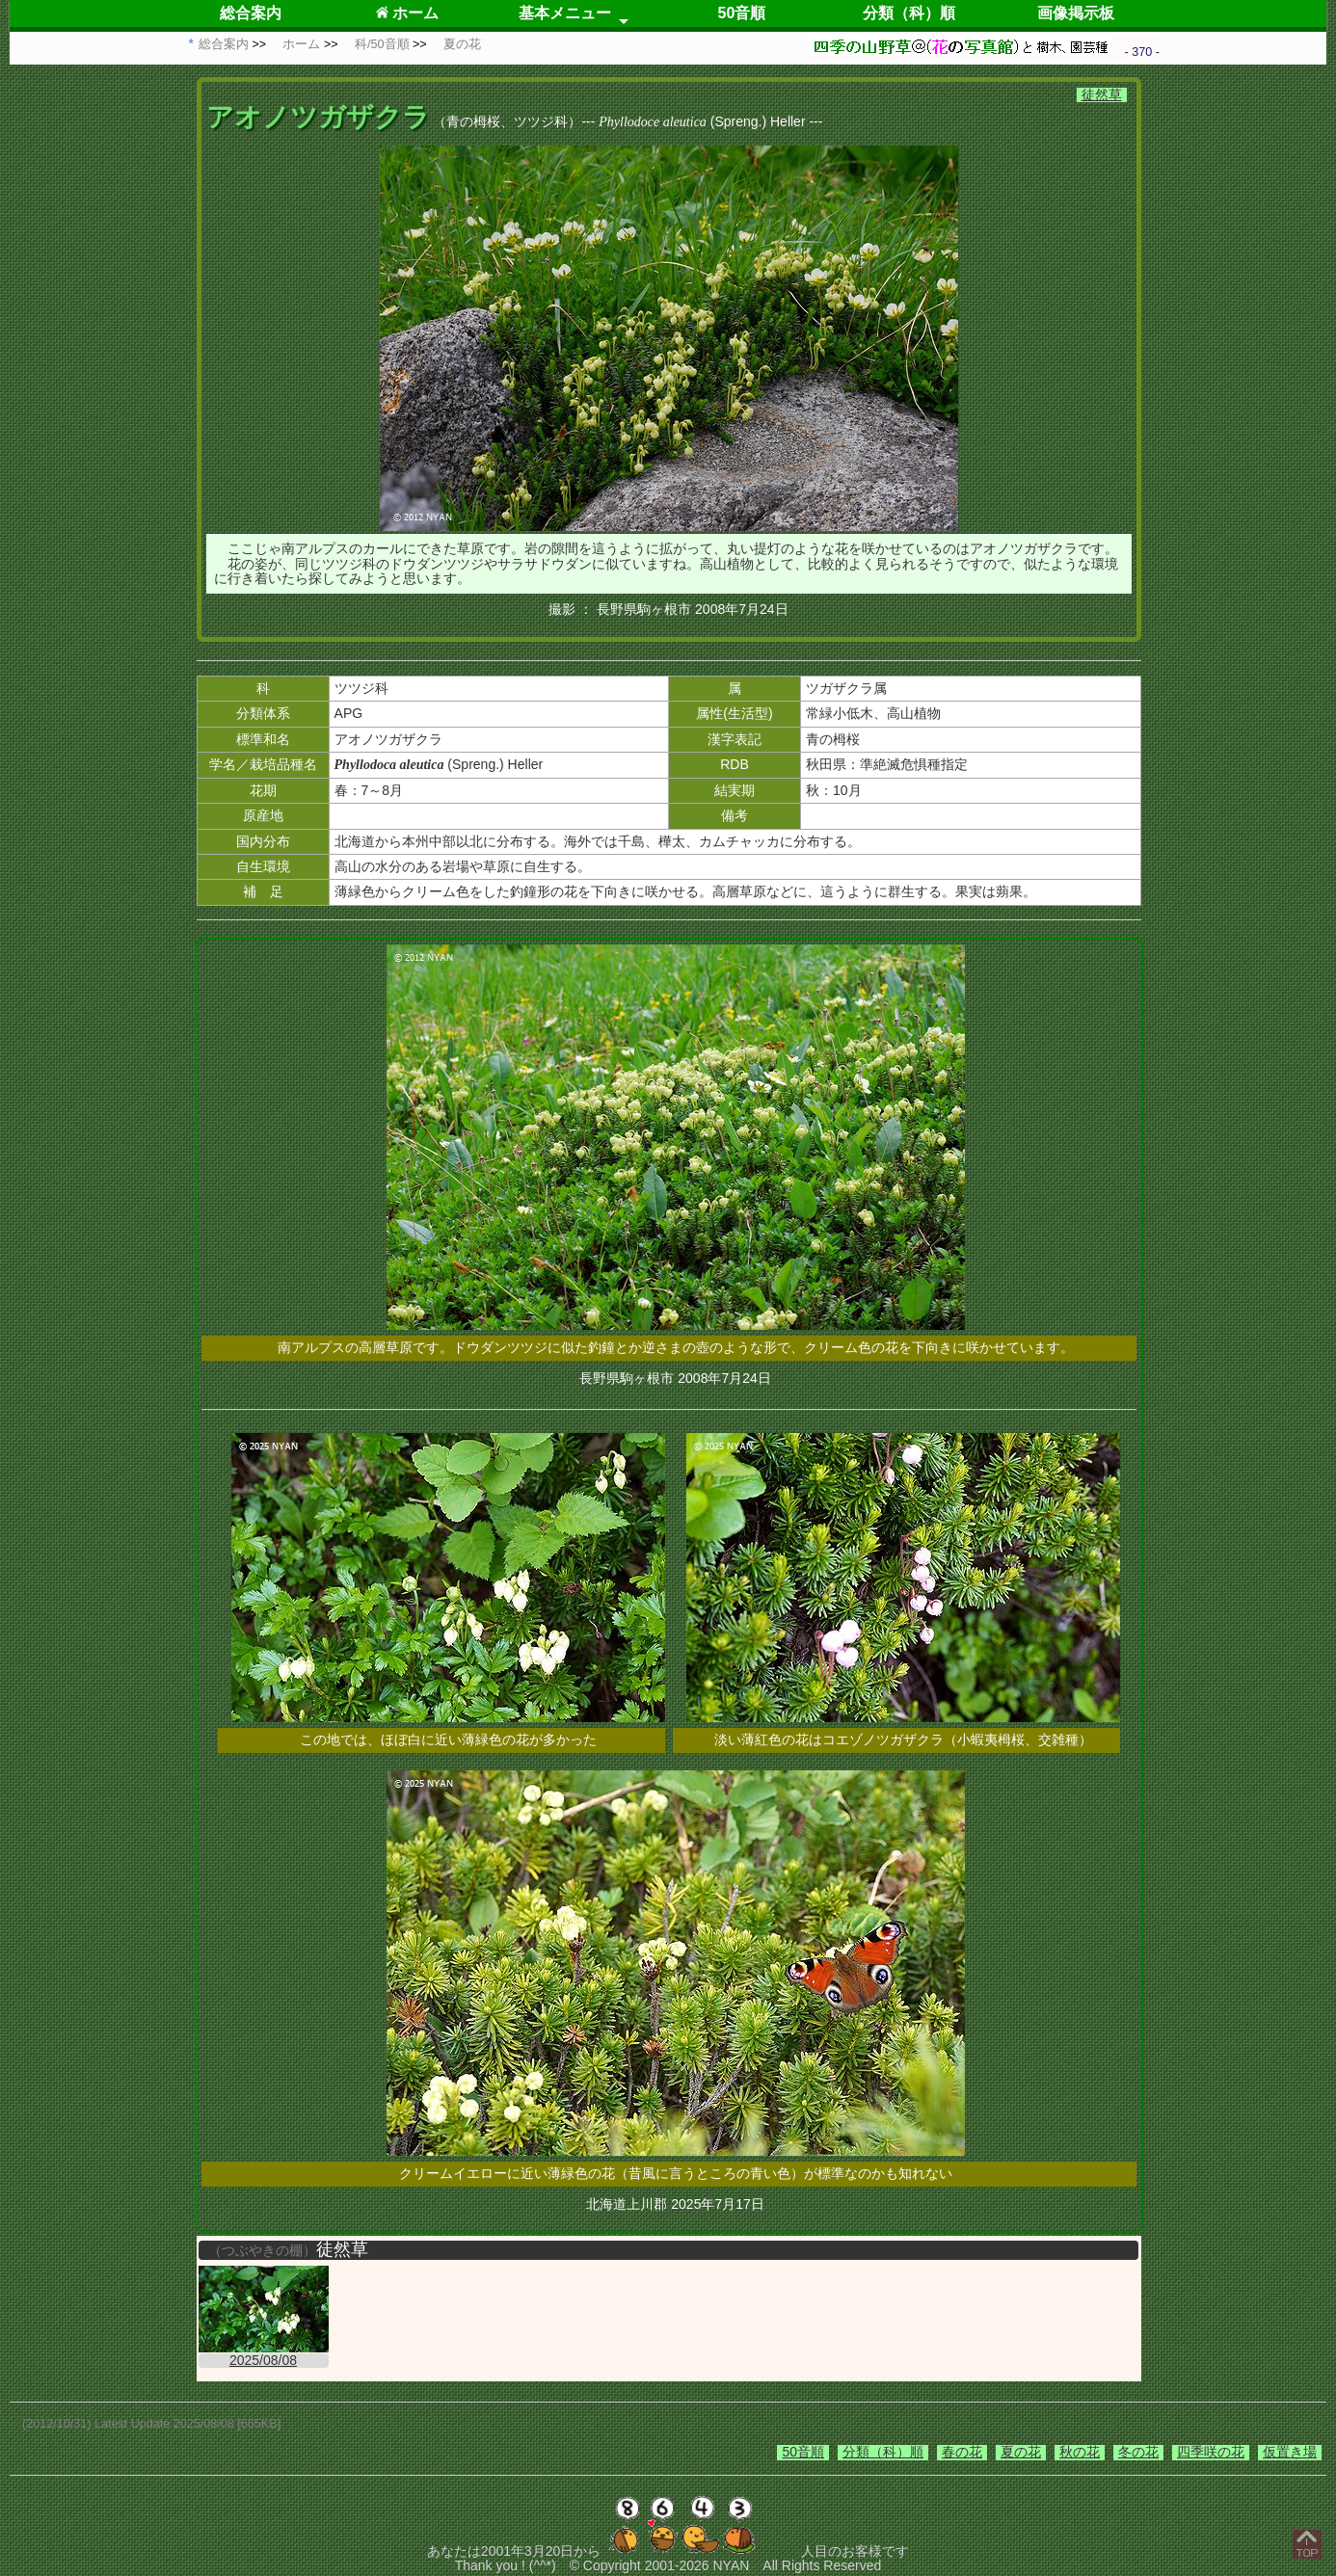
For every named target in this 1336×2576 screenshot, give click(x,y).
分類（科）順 (909, 13)
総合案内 (250, 13)
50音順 (742, 13)
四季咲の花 (1210, 2451)
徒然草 (1102, 94)
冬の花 (1138, 2451)
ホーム (407, 13)
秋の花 (1079, 2451)
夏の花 (1021, 2451)
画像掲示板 (1075, 13)
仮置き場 (1290, 2451)
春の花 (962, 2451)
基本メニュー (565, 13)
